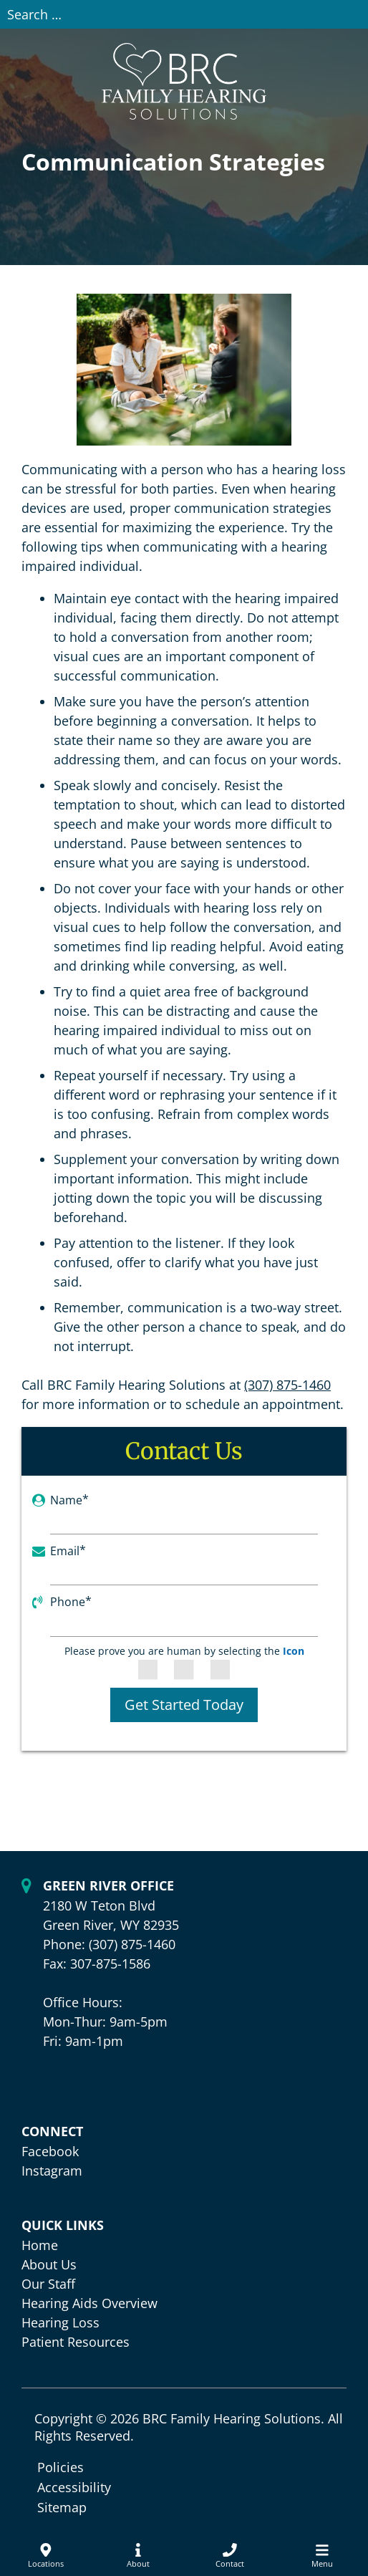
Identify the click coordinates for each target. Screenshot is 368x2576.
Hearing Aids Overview (89, 2303)
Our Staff (48, 2283)
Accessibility (74, 2487)
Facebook (50, 2151)
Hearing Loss (60, 2322)
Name (69, 1500)
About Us (49, 2264)
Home (39, 2245)
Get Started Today (184, 1704)
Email (68, 1551)
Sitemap (62, 2507)
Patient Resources (75, 2341)
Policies (60, 2467)
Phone (71, 1602)
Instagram (51, 2170)
